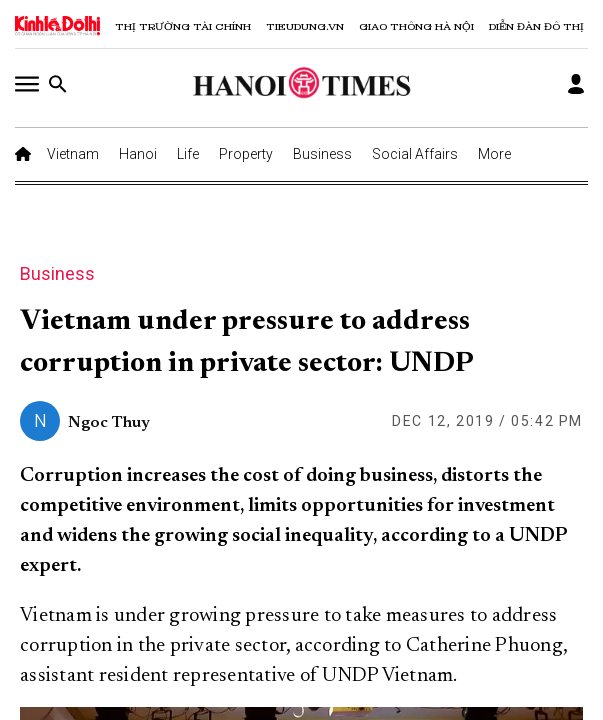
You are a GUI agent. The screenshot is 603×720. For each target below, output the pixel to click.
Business (322, 154)
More (494, 154)
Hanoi (138, 154)
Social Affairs (415, 154)
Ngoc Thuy (109, 423)
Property (246, 154)
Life (188, 154)
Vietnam (73, 154)
